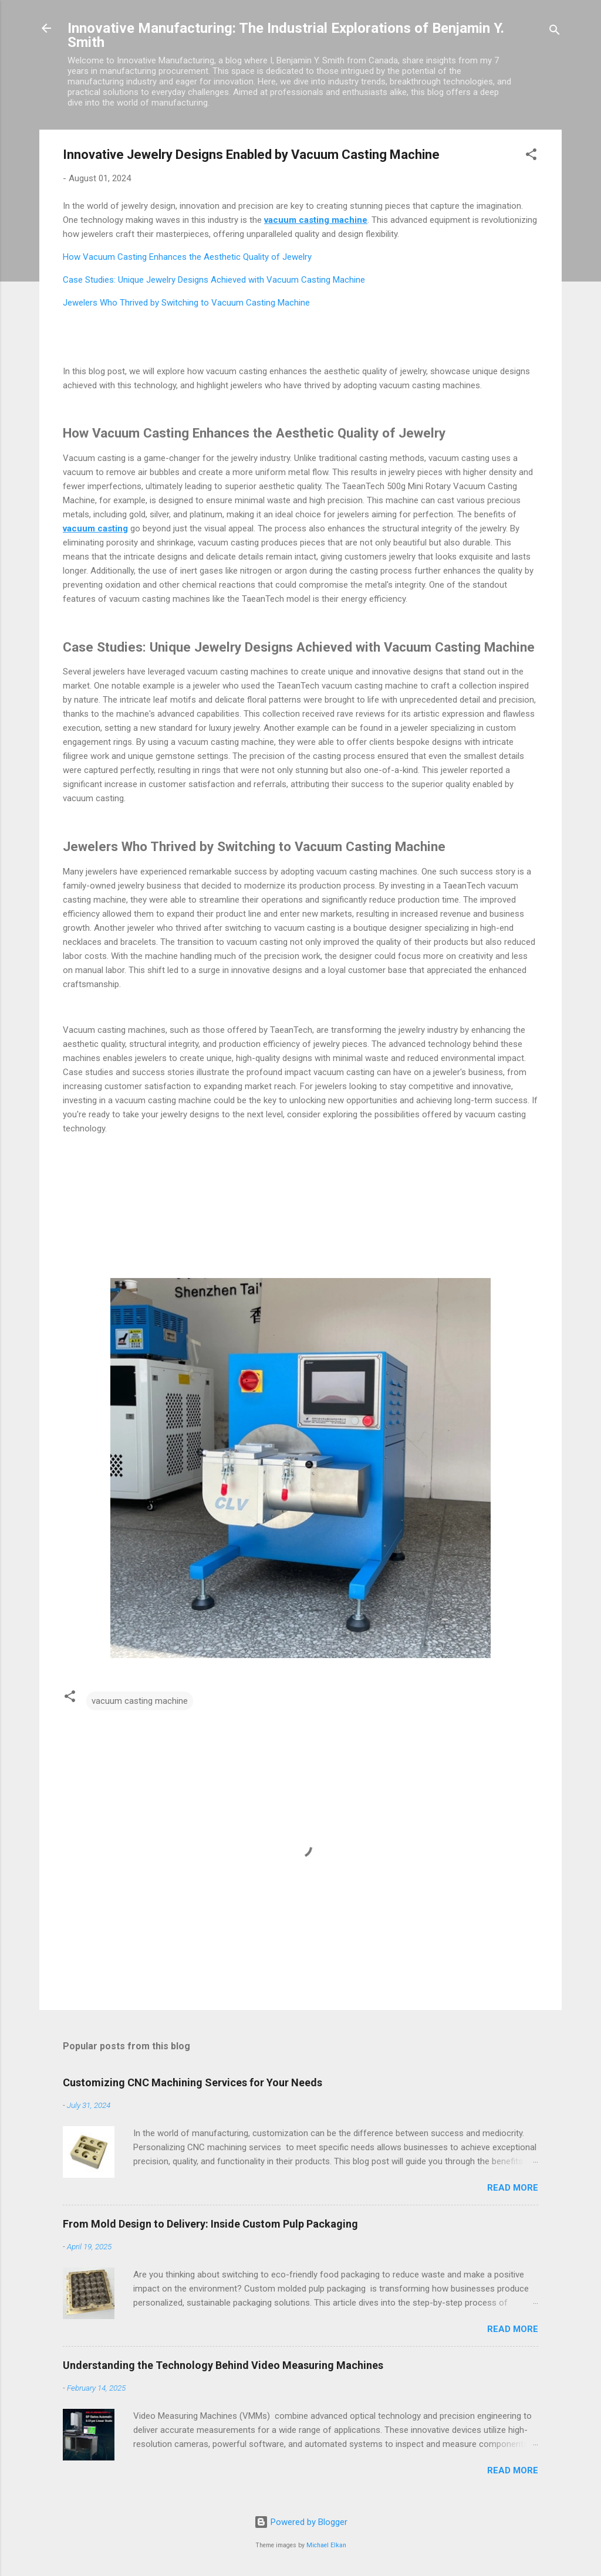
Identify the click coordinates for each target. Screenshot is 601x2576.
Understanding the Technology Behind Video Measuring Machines (223, 2365)
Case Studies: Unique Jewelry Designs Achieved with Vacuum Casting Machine (214, 279)
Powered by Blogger (300, 2522)
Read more (512, 2187)
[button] (531, 156)
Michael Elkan (326, 2545)
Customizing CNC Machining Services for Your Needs (192, 2082)
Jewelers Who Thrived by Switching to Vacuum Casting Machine (186, 302)
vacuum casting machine (140, 1701)
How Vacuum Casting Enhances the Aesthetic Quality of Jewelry (187, 257)
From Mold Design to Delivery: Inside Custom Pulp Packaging (210, 2224)
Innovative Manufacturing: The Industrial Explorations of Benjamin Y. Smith (285, 35)
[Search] (555, 32)
